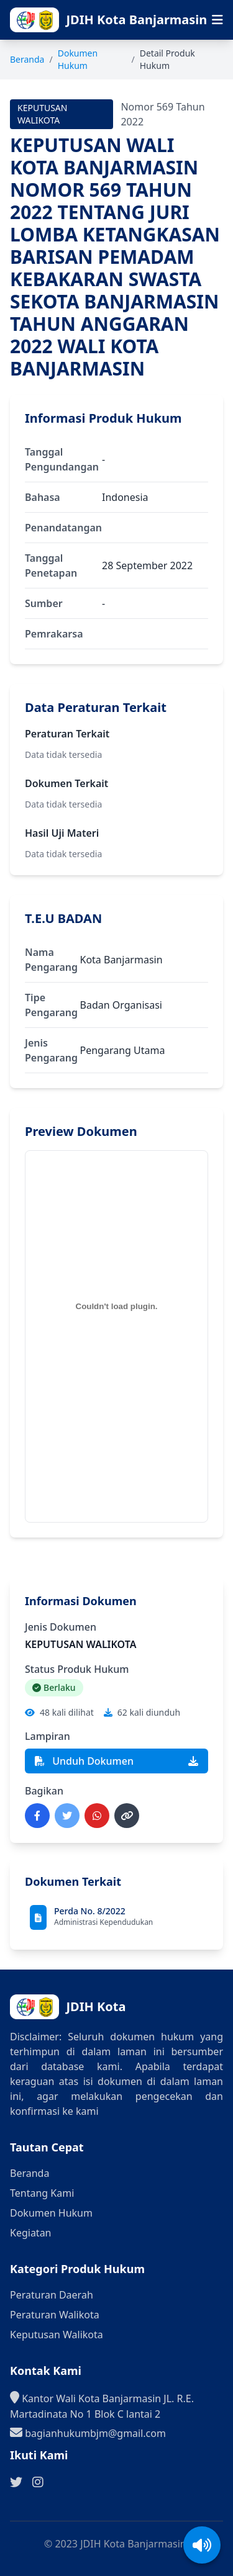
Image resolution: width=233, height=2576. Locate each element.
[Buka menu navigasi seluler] (217, 20)
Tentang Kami (42, 2193)
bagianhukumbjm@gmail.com (88, 2432)
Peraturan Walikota (54, 2315)
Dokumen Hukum (78, 59)
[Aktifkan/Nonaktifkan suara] (202, 2545)
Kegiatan (31, 2233)
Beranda (27, 59)
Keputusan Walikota (56, 2334)
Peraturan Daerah (51, 2295)
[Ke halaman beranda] (133, 20)
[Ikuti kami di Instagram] (37, 2482)
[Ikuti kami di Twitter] (16, 2482)
